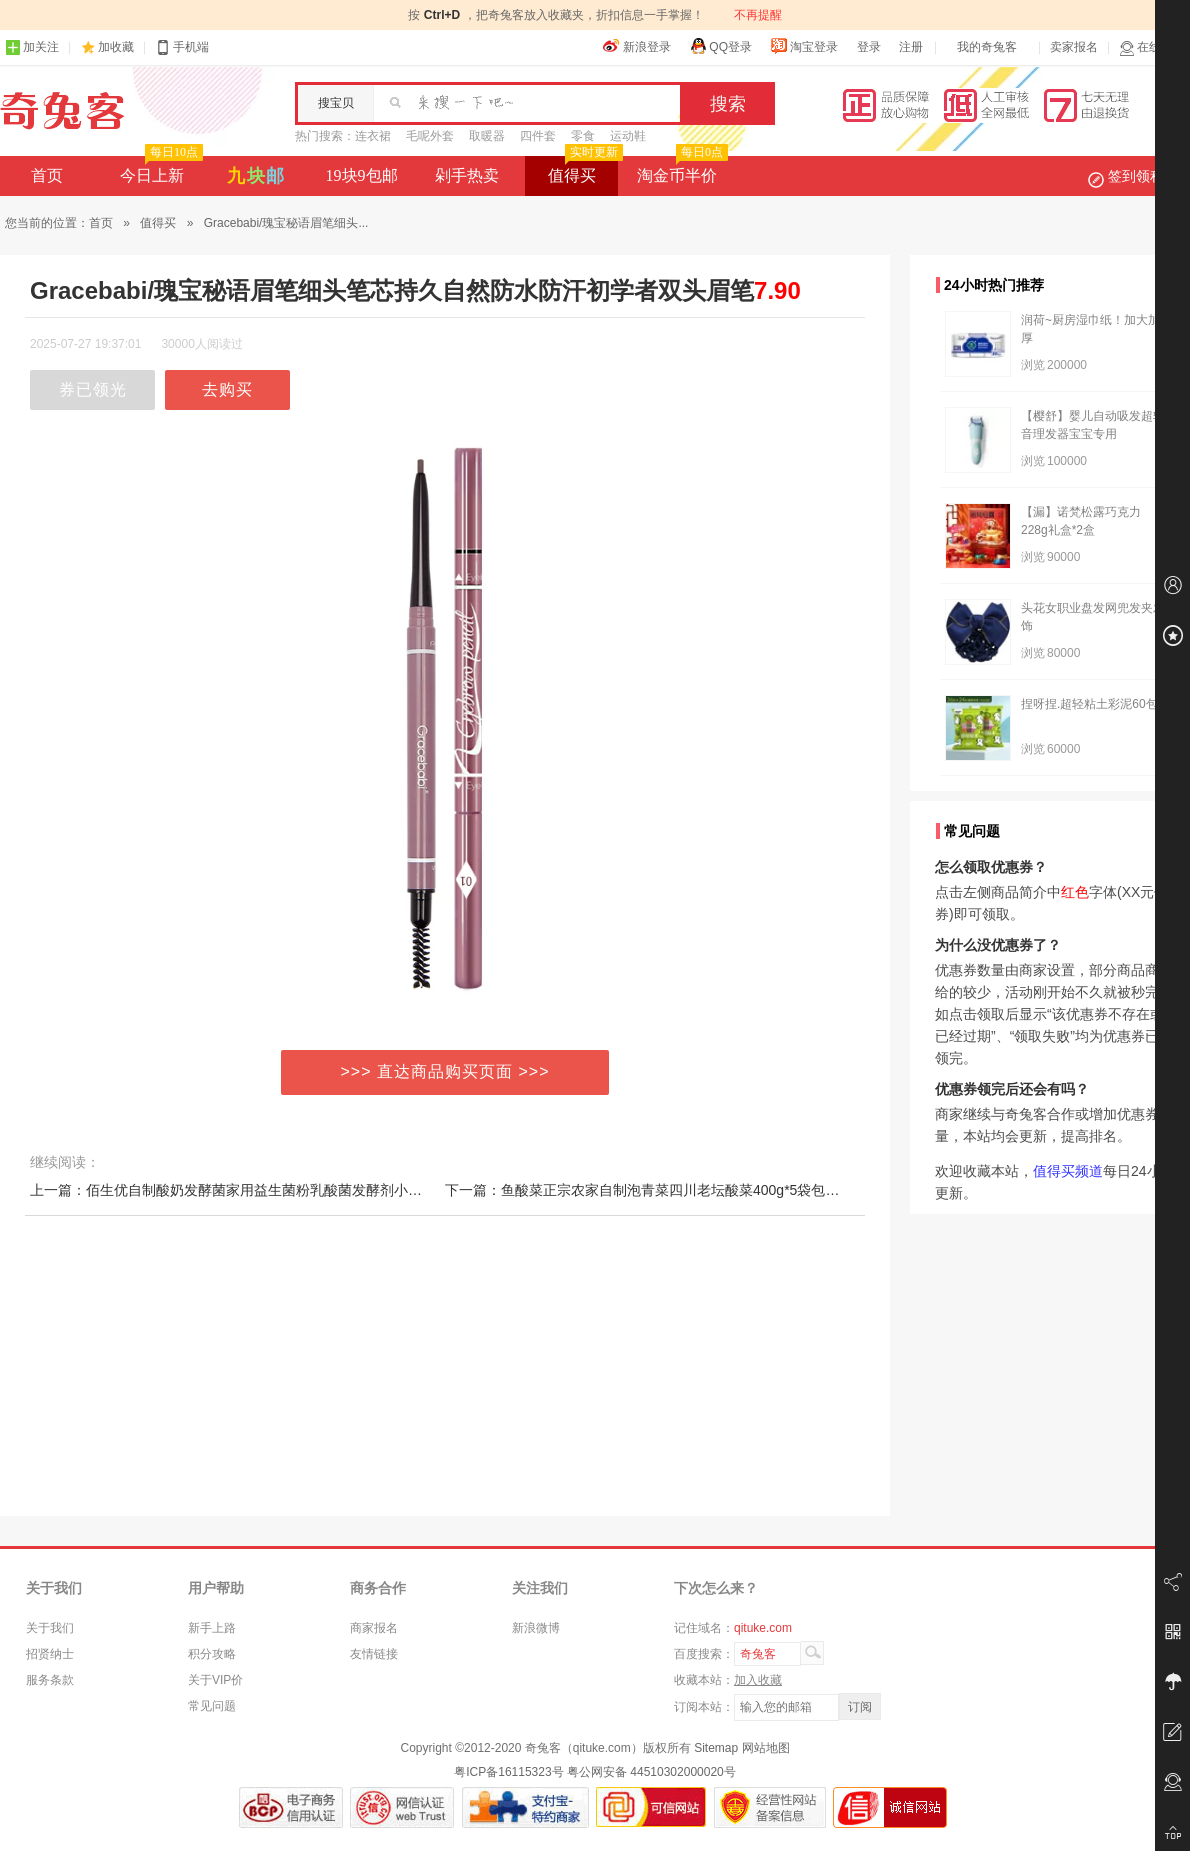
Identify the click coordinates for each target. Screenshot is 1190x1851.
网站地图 (766, 1748)
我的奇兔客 (987, 47)
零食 (583, 136)
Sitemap (716, 1748)
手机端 (182, 47)
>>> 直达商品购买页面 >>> (445, 1071)
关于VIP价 (215, 1680)
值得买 (583, 170)
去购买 (227, 389)
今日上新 (159, 170)
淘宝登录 (804, 46)
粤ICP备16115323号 (508, 1772)
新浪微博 (536, 1628)
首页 (47, 175)
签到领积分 (1136, 176)
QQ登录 (720, 46)
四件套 (538, 136)
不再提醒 (758, 15)
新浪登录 (637, 46)
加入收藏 (758, 1680)
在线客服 (1152, 47)
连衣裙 (373, 136)
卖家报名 (1074, 47)
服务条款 (50, 1680)
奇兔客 (62, 111)
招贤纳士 (50, 1654)
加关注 (32, 47)
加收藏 (116, 47)
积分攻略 (212, 1654)
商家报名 (374, 1628)
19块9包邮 (362, 175)
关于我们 (50, 1628)
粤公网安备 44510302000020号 (651, 1772)
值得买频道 (1068, 1171)
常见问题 (212, 1706)
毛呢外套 (430, 136)
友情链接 (374, 1654)
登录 (869, 47)
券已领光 (93, 389)
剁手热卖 (467, 175)
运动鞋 (628, 136)
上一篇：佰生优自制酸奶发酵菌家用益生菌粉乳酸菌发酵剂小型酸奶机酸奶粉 (268, 1190)
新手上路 (212, 1628)
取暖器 (487, 136)
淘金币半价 (680, 170)
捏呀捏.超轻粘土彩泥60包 (1089, 704)
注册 (911, 47)
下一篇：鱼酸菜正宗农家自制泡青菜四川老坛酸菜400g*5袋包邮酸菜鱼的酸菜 (684, 1190)
